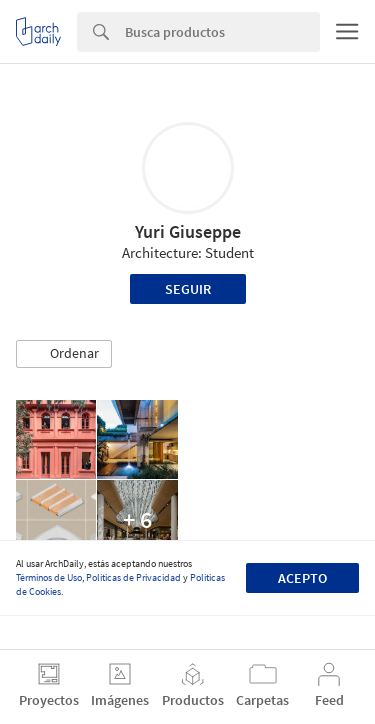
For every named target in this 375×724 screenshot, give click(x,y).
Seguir (188, 289)
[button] (64, 354)
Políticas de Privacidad (133, 577)
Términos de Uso (49, 577)
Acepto (302, 578)
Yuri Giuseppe (188, 231)
